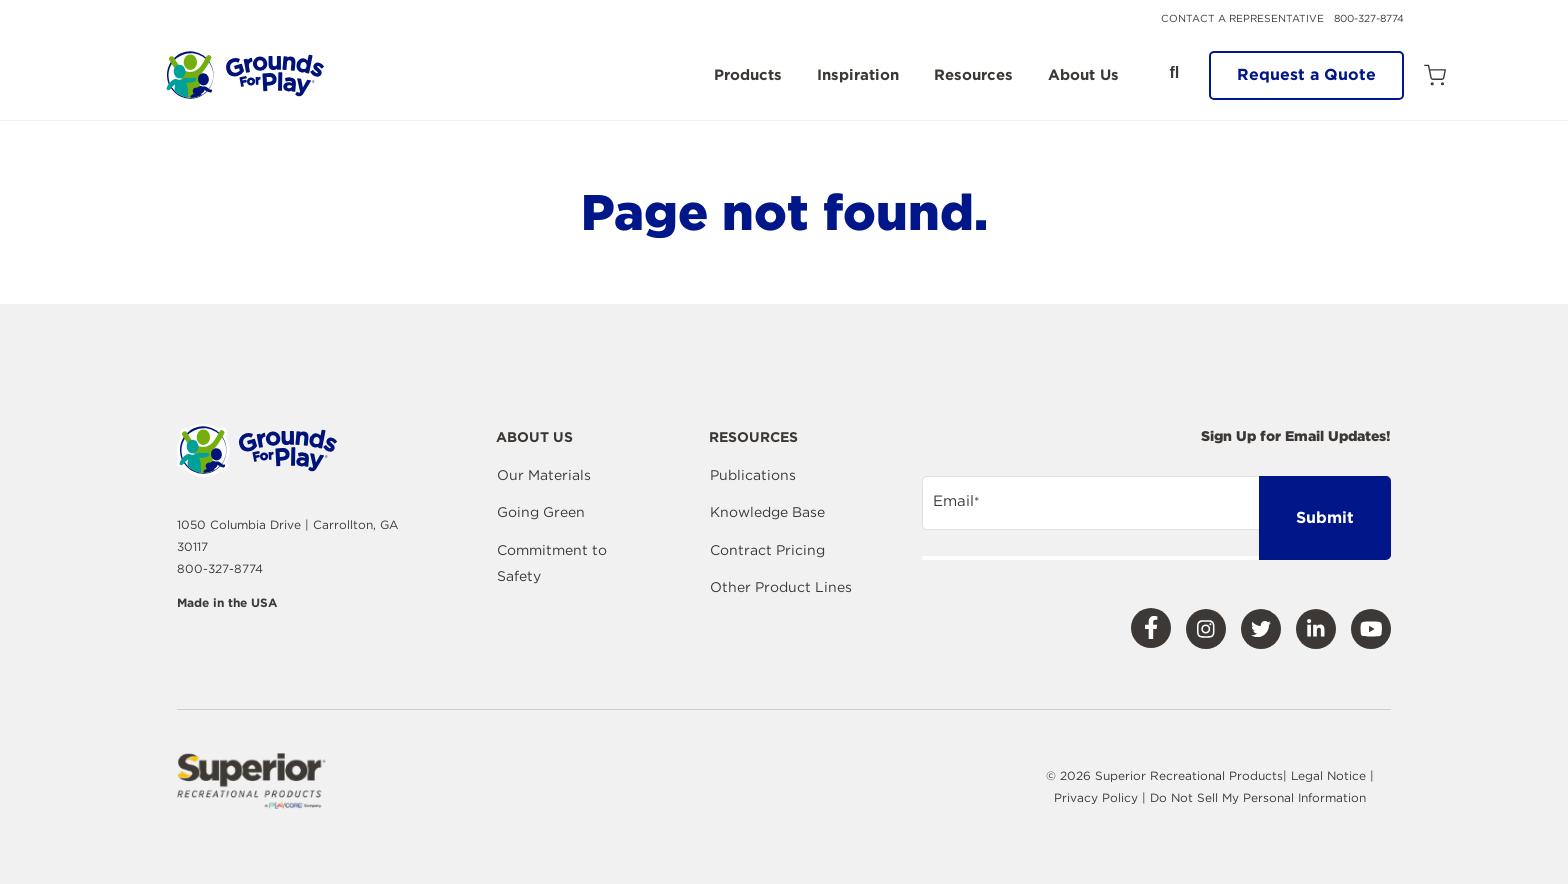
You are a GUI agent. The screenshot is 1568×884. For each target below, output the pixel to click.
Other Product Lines (781, 587)
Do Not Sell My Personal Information (1258, 797)
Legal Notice (1328, 775)
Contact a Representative (1242, 18)
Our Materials (544, 475)
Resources (973, 76)
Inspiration (858, 76)
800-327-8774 (1369, 18)
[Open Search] (1174, 73)
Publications (753, 475)
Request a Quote (1306, 74)
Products (748, 76)
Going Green (541, 512)
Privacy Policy (1098, 797)
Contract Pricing (767, 550)
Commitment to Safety (552, 563)
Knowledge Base (767, 512)
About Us (1083, 76)
